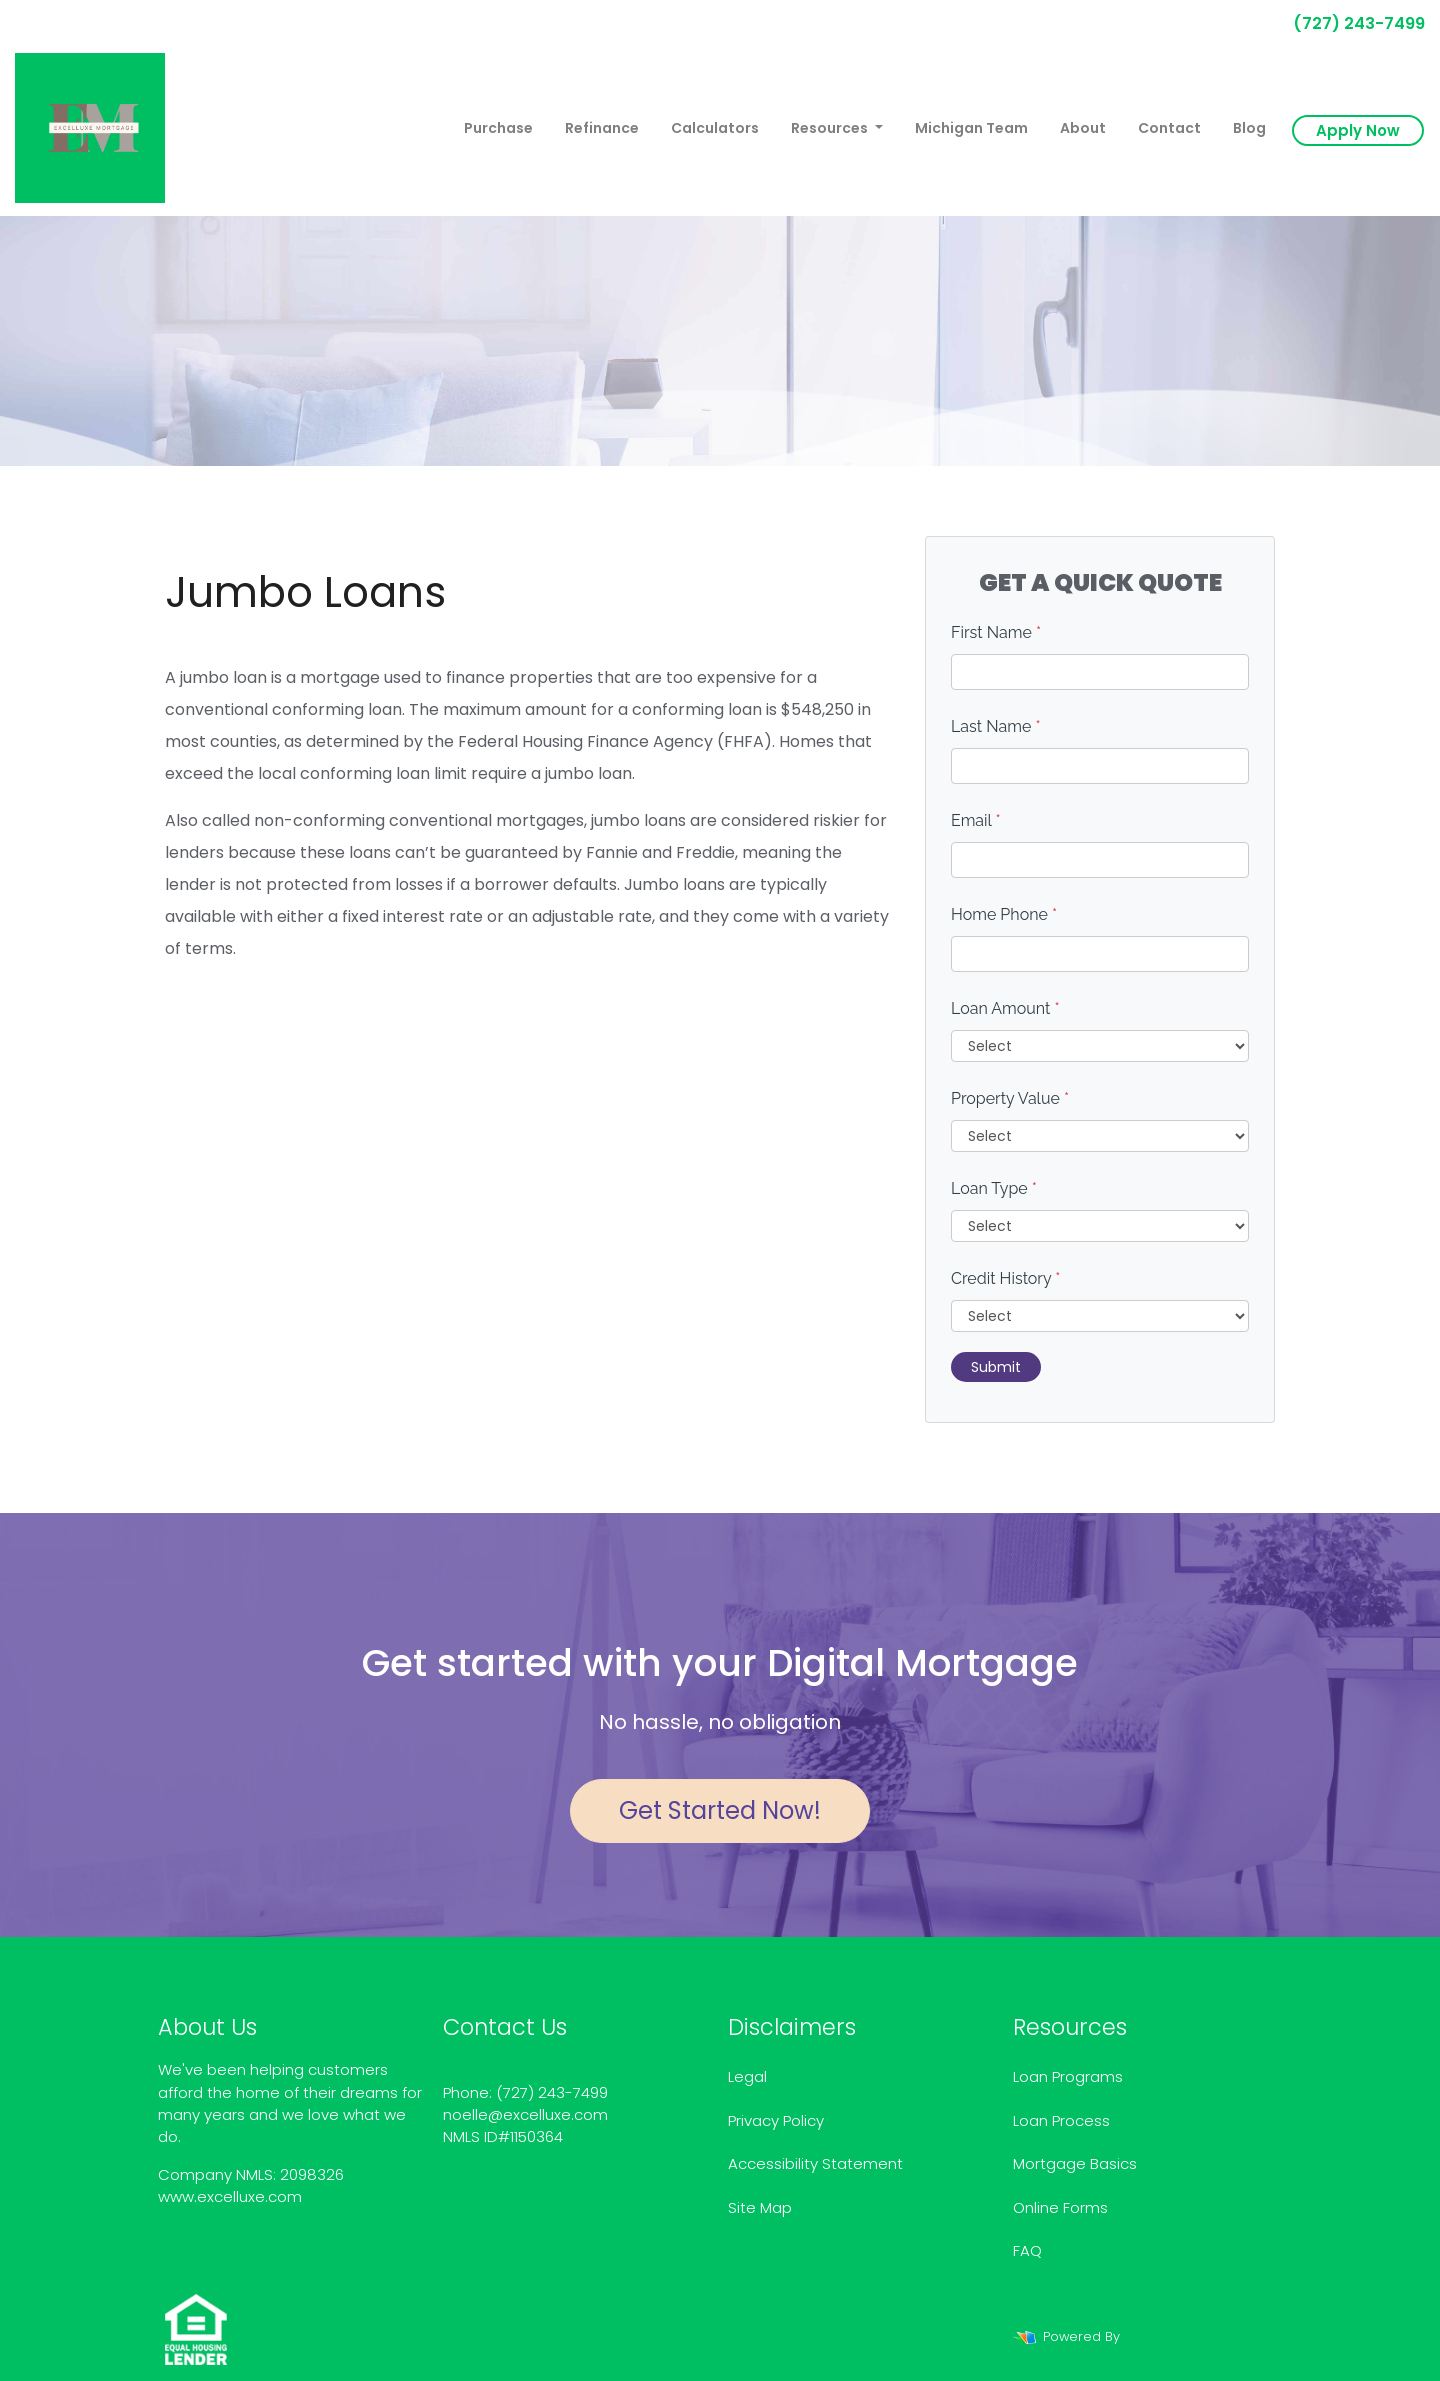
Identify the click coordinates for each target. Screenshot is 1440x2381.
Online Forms (1060, 2207)
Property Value (1010, 1098)
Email (976, 820)
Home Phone (1004, 914)
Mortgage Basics (1075, 2163)
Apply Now (1358, 130)
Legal (747, 2076)
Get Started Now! (720, 1810)
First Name (996, 632)
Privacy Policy (776, 2120)
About (1083, 128)
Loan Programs (1068, 2076)
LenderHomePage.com (1199, 2336)
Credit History (1005, 1278)
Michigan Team (971, 128)
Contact (1169, 128)
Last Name (996, 726)
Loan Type (994, 1188)
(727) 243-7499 (1351, 23)
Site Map (760, 2207)
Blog (1249, 128)
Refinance (602, 128)
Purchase (498, 128)
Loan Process (1061, 2120)
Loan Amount (1005, 1008)
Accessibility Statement (815, 2163)
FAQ (1027, 2250)
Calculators (715, 128)
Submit (996, 1367)
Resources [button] (831, 128)
